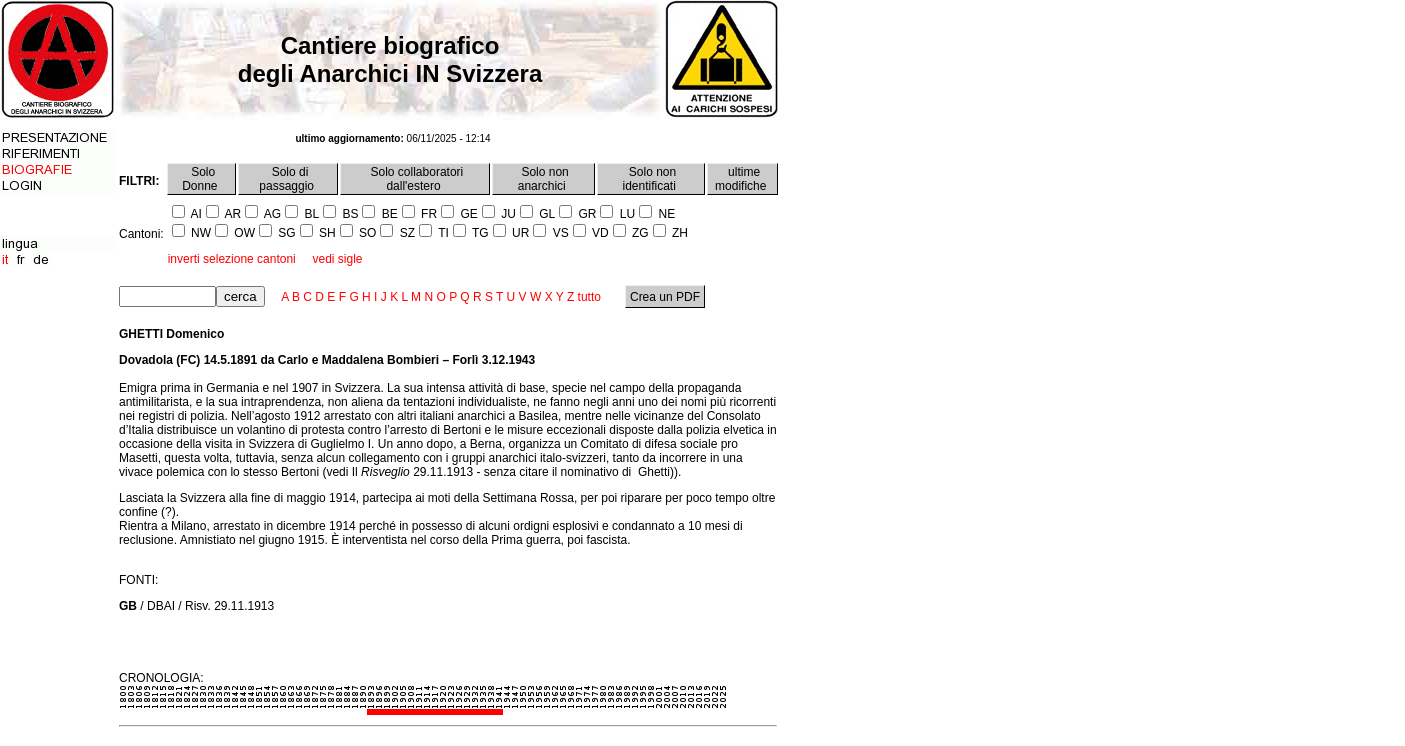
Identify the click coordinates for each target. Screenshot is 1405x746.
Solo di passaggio (288, 179)
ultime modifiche (742, 179)
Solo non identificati (651, 179)
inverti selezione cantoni (232, 259)
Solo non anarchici (543, 179)
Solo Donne (201, 179)
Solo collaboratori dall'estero (415, 179)
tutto (589, 297)
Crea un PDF (665, 297)
